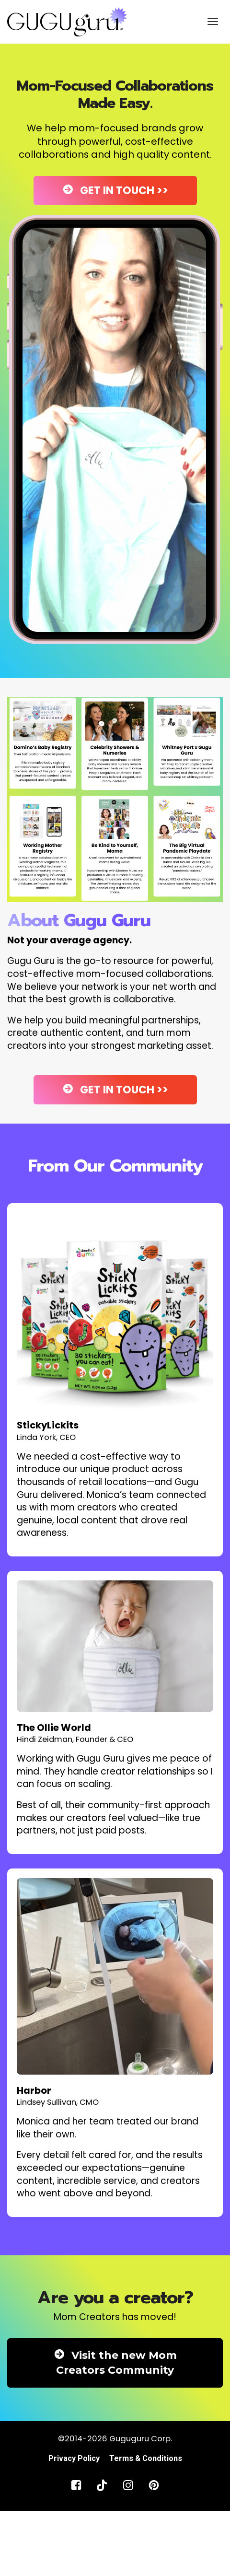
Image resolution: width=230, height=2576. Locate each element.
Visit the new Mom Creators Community (115, 2363)
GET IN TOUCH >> (115, 190)
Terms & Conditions (145, 2458)
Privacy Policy (74, 2458)
